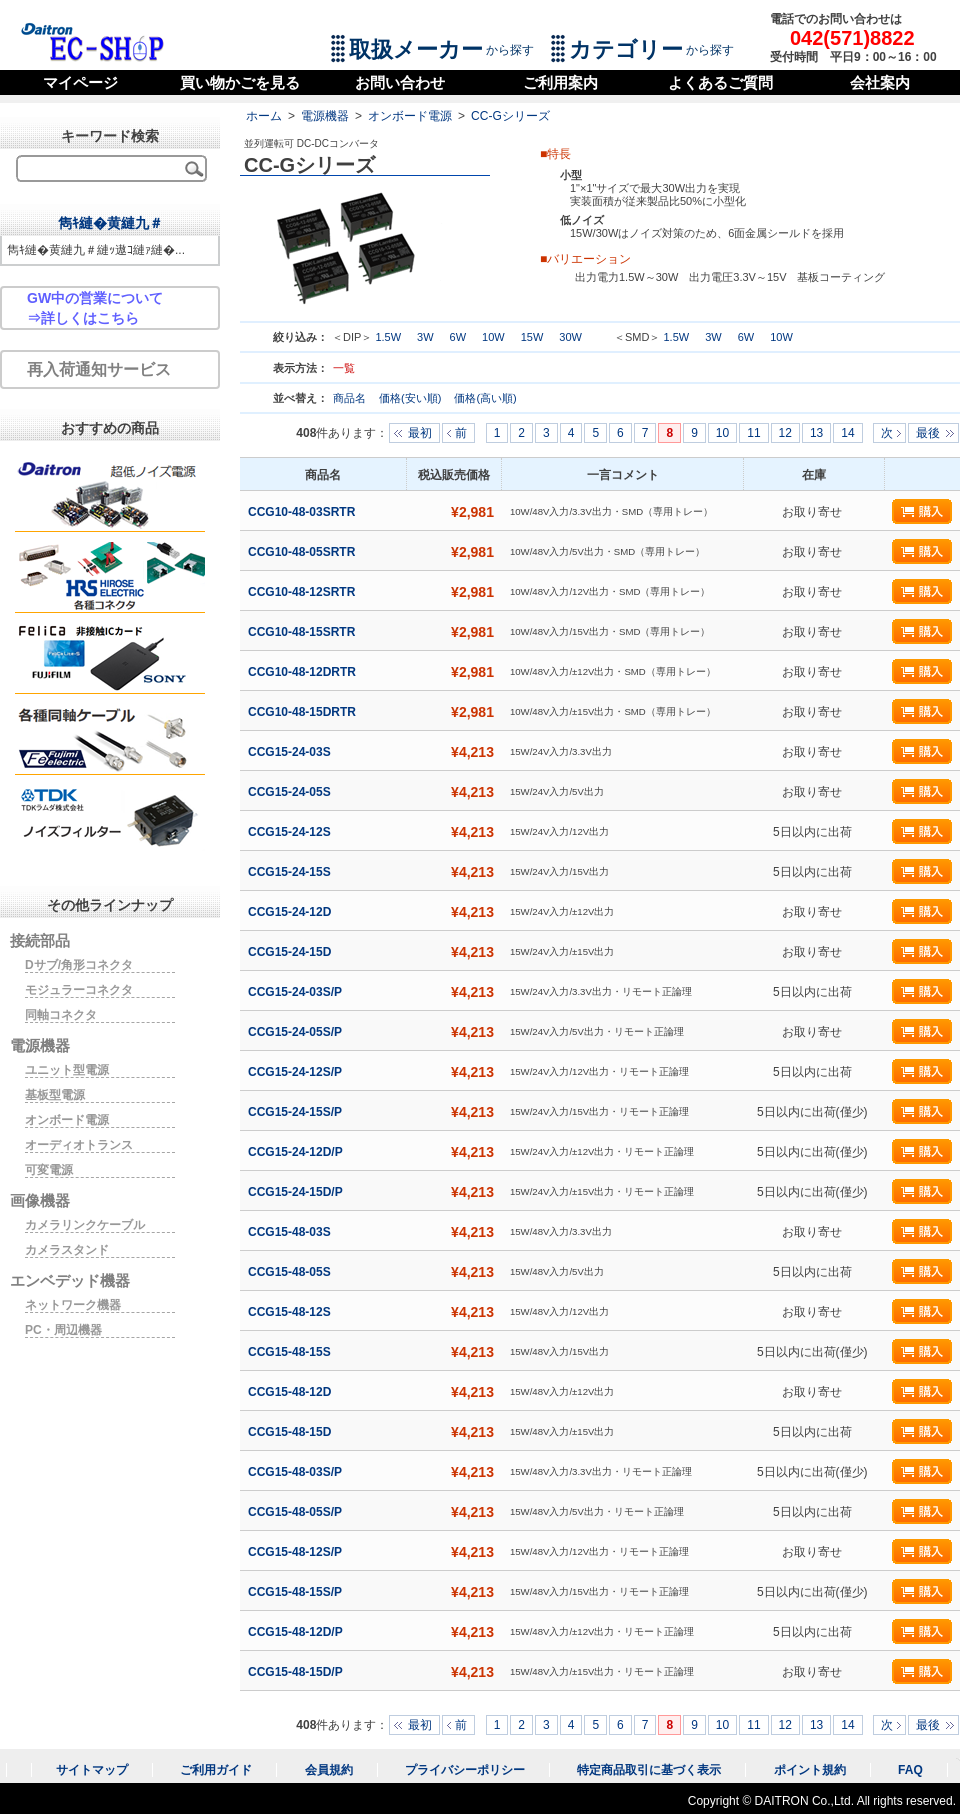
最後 (928, 433)
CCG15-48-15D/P (297, 1672)
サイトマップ (92, 1770)
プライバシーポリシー (465, 1770)
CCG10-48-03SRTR (303, 512)
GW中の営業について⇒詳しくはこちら (95, 308)
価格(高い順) (485, 398)
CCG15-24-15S (291, 872)
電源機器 (325, 116)
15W (532, 337)
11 (753, 433)
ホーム (264, 116)
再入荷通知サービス (99, 369)
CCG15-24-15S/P (296, 1112)
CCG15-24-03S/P (296, 992)
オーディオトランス (79, 1145)
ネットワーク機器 (73, 1305)
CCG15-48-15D (291, 1432)
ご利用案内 (560, 82)
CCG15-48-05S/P (296, 1512)
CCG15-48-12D (291, 1392)
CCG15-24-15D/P (297, 1192)
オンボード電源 (410, 116)
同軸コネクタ (61, 1015)
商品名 (351, 398)
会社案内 (880, 82)
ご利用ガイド (216, 1770)
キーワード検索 (110, 136)
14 (847, 433)
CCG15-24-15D (291, 952)
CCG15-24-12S (291, 832)
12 (785, 433)
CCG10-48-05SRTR (303, 552)
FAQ (910, 1770)
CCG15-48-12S (291, 1312)
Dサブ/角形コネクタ (79, 965)
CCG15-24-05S (291, 792)
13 (816, 433)
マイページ (80, 82)
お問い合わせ (400, 82)
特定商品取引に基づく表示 (649, 1770)
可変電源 (49, 1170)
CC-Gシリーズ (510, 116)
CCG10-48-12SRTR (303, 592)
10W (493, 337)
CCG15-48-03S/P (296, 1472)
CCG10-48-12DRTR (303, 672)
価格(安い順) (411, 398)
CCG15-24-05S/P (296, 1032)
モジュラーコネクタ (79, 990)
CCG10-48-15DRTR (303, 712)
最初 (420, 433)
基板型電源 (55, 1095)
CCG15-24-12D (291, 912)
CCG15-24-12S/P (296, 1072)
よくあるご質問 (720, 82)
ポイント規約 (810, 1770)
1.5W (388, 337)
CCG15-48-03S (291, 1232)
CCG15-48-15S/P (296, 1592)
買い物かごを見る (240, 82)
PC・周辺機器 (63, 1330)
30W (570, 337)
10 (722, 433)
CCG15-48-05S (291, 1272)
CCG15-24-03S (291, 752)
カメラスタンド (67, 1250)
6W (458, 337)
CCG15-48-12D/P (297, 1632)
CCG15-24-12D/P (297, 1152)
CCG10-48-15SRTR (303, 632)
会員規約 (329, 1770)
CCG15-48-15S (291, 1352)
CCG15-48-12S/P (296, 1552)
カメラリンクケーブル (85, 1225)
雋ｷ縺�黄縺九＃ (110, 223)
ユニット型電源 (67, 1070)
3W (425, 337)
